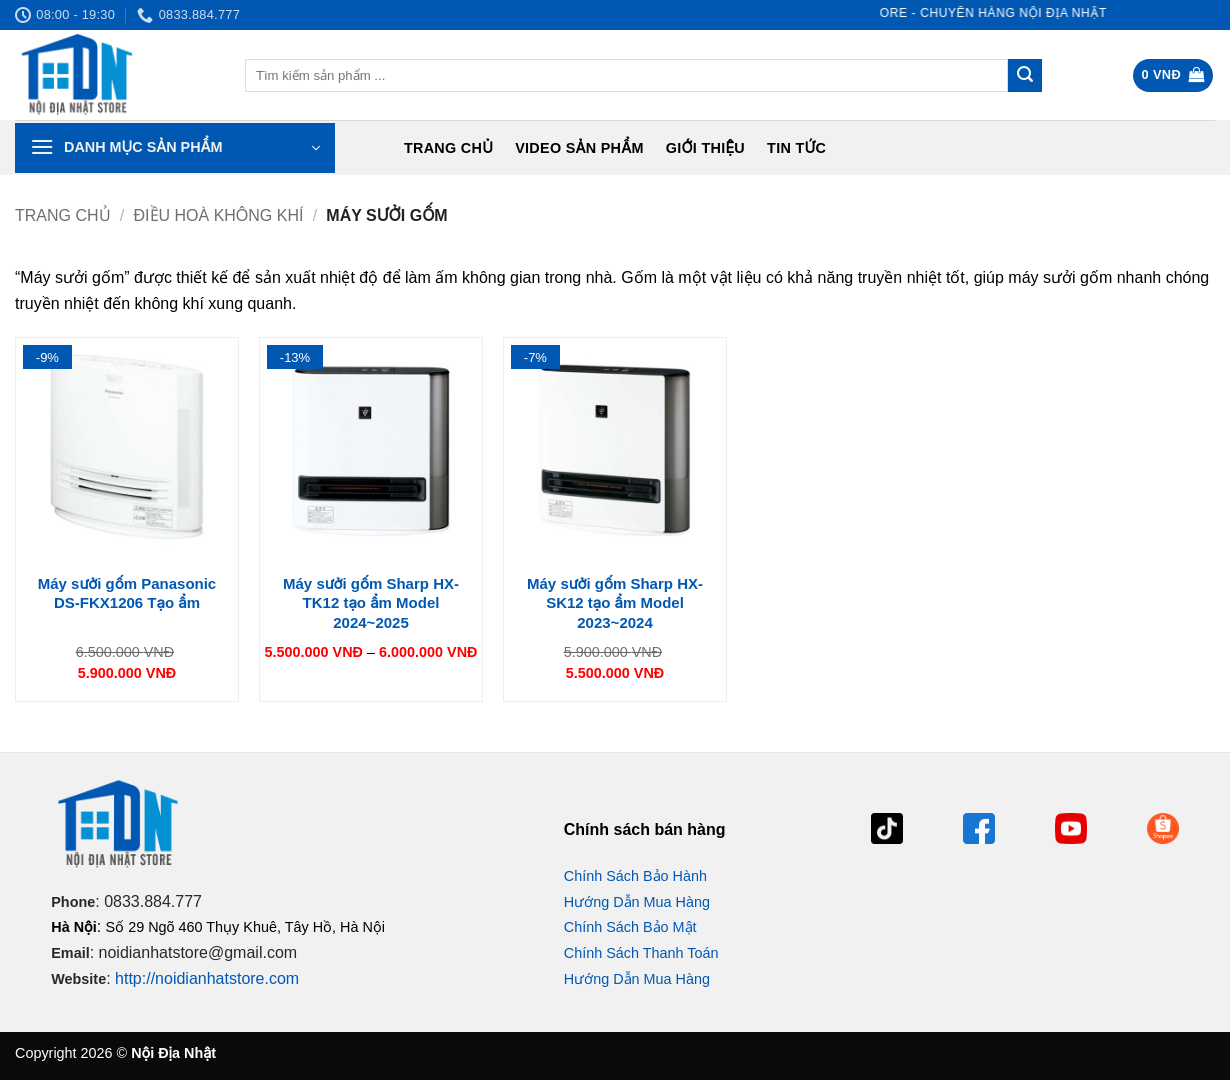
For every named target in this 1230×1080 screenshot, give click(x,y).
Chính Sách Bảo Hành (635, 876)
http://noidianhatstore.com (207, 978)
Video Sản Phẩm (579, 148)
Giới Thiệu (705, 148)
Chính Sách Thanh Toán (641, 953)
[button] (1173, 75)
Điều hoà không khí (219, 215)
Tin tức (796, 148)
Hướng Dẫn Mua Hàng (637, 902)
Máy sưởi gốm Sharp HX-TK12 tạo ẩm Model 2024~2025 (371, 603)
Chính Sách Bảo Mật (630, 927)
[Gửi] (1025, 76)
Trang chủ (448, 148)
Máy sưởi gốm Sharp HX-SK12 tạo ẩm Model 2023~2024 (615, 603)
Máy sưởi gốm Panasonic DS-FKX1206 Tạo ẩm (127, 593)
